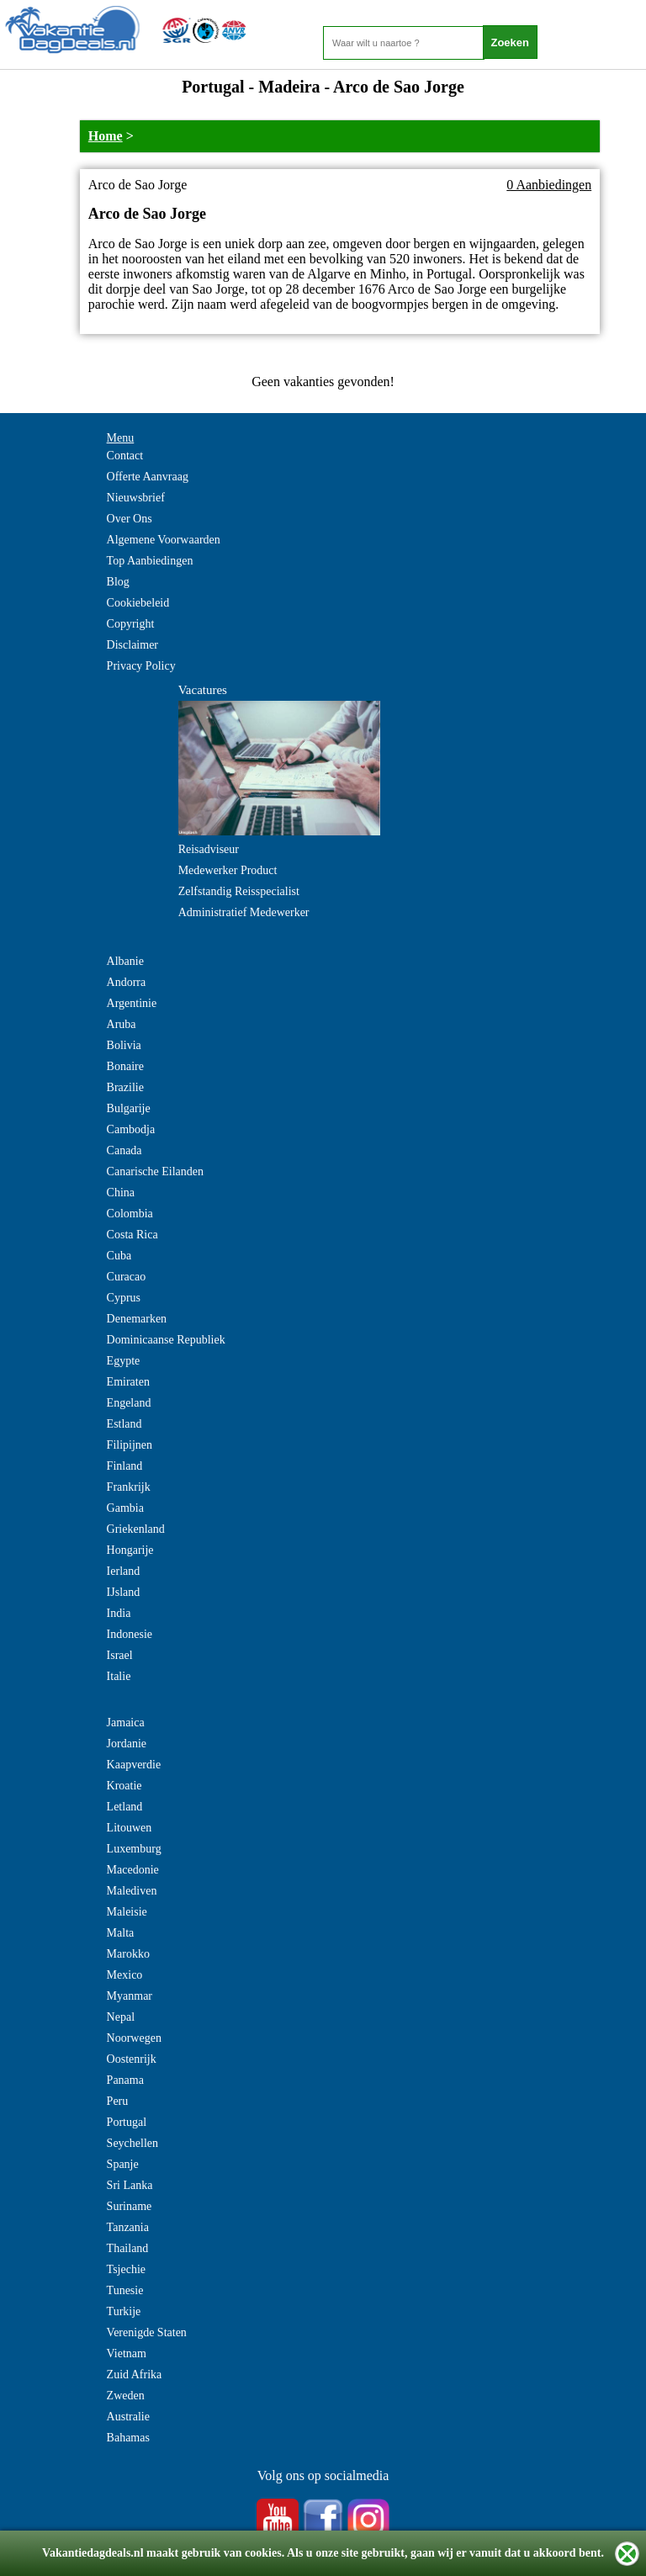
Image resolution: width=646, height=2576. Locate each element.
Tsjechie (126, 2269)
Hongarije (130, 1550)
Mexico (125, 1975)
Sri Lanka (130, 2185)
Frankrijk (129, 1487)
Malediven (132, 1890)
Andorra (126, 982)
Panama (125, 2080)
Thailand (128, 2248)
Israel (120, 1655)
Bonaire (125, 1066)
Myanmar (129, 1996)
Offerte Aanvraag (147, 476)
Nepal (121, 2017)
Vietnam (126, 2353)
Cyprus (123, 1297)
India (119, 1613)
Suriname (129, 2206)
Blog (118, 581)
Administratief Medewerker (244, 912)
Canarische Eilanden (155, 1171)
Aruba (121, 1024)
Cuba (119, 1255)
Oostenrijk (131, 2059)
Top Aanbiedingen (150, 560)
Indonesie (129, 1634)
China (121, 1192)
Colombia (130, 1213)
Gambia (125, 1508)
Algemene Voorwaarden (163, 539)
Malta (121, 1933)
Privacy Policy (141, 666)
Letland (125, 1806)
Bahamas (128, 2437)
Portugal (126, 2122)
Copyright (131, 623)
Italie (119, 1676)
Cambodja (131, 1129)
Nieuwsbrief (136, 497)
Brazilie (125, 1087)
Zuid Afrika (134, 2374)
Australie (128, 2416)
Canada (124, 1150)
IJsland (123, 1592)
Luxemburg (134, 1848)
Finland (125, 1466)
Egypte (123, 1360)
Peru (118, 2101)
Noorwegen (134, 2038)
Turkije (124, 2311)
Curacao (126, 1276)
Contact (125, 455)
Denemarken (137, 1318)
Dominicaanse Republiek (166, 1339)
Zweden (126, 2395)
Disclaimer (132, 645)
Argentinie (132, 1003)
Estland (124, 1424)
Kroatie (124, 1785)
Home (105, 136)
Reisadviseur (208, 849)
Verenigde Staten (147, 2332)
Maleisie (127, 1911)
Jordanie (126, 1743)
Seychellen (132, 2143)
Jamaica (126, 1722)
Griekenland (136, 1529)
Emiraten (128, 1381)
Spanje (123, 2164)
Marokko (128, 1954)
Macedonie (133, 1869)
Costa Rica (132, 1234)
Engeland (129, 1403)
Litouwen (129, 1827)
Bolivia (124, 1045)
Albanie (125, 961)
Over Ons (129, 518)
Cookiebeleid (138, 602)
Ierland (123, 1571)
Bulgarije (129, 1108)
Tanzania (128, 2227)
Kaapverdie (134, 1764)
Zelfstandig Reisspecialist (238, 891)
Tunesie (125, 2290)
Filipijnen (129, 1445)
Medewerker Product (228, 870)
